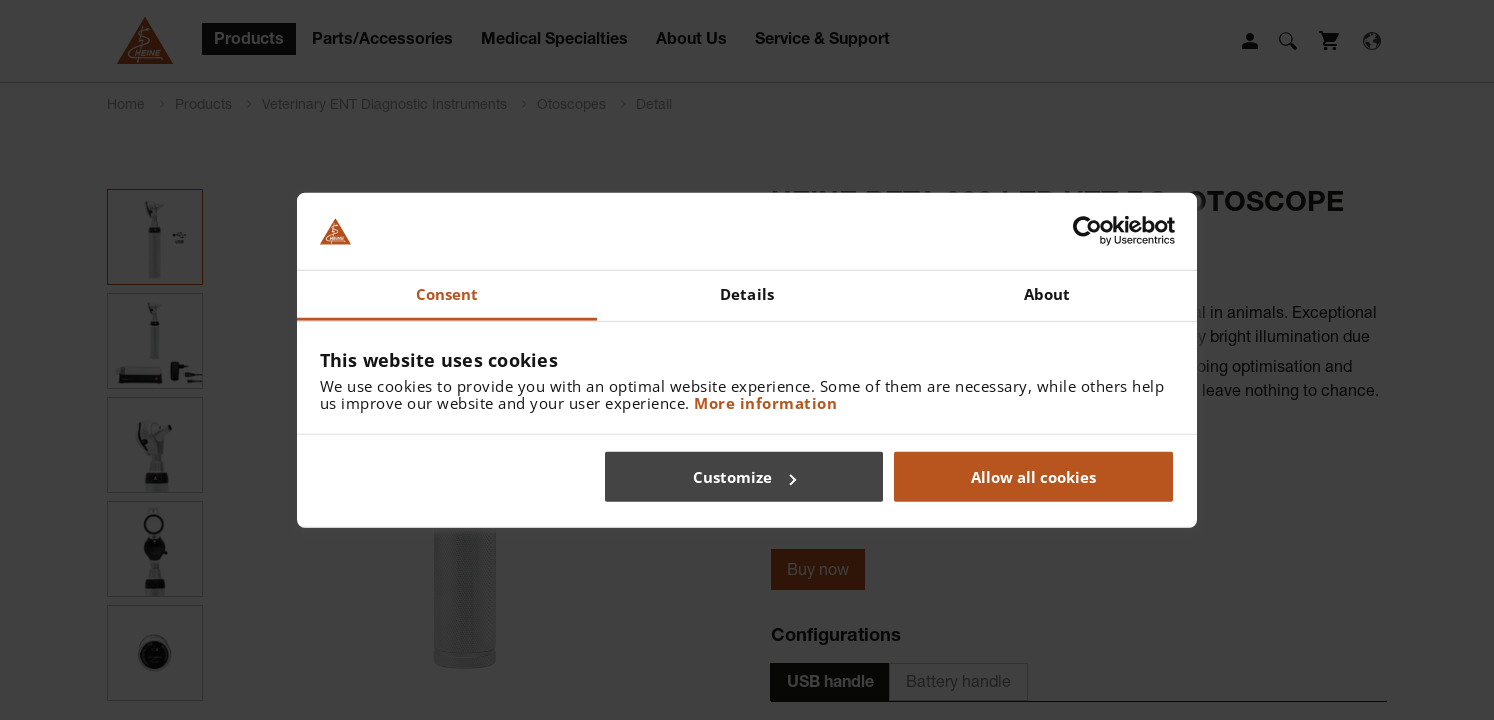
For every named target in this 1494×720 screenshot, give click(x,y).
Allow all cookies (1033, 477)
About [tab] (1047, 294)
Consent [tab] (447, 294)
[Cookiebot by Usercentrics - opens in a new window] (1087, 231)
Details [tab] (747, 294)
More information (765, 402)
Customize (744, 477)
